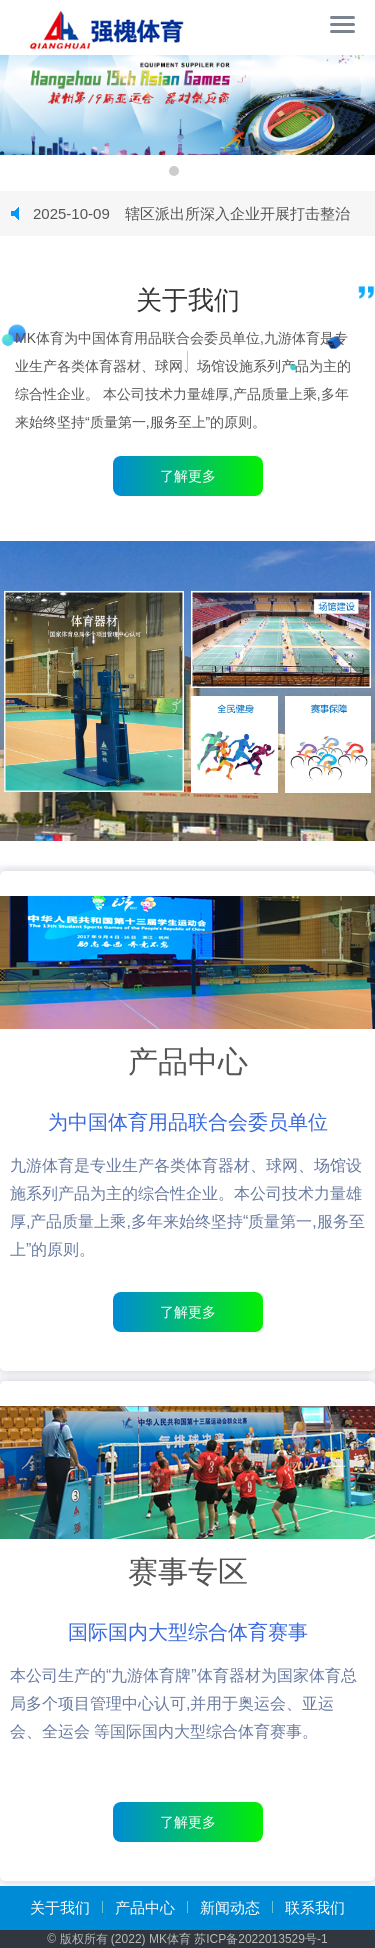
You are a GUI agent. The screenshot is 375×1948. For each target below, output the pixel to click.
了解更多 (188, 1312)
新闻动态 (230, 1907)
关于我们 (60, 1907)
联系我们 (315, 1907)
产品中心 (145, 1907)
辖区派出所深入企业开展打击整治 (191, 213)
